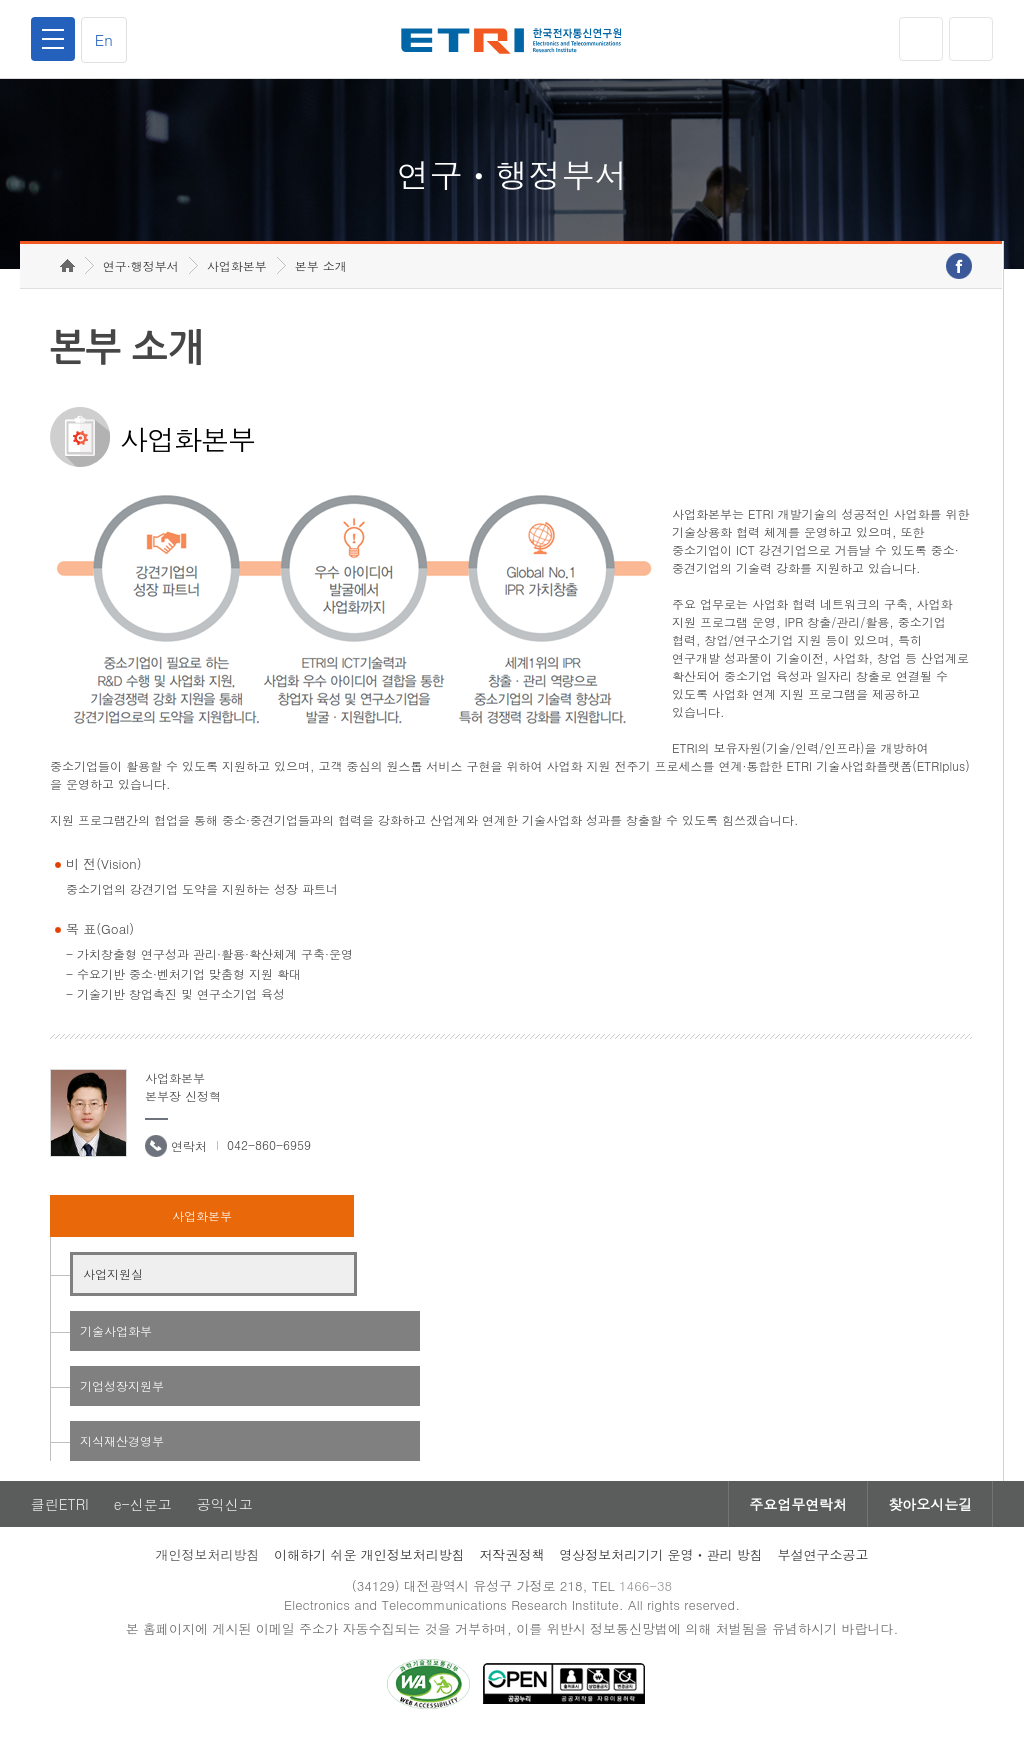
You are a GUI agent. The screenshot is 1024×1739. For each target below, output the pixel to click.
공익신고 (225, 1504)
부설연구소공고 (823, 1554)
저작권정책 (511, 1554)
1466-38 (645, 1585)
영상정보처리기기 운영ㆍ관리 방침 (661, 1554)
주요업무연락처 (798, 1504)
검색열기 (971, 39)
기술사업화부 (116, 1330)
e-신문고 (143, 1504)
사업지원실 (113, 1273)
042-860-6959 (269, 1144)
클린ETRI (60, 1504)
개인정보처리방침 (207, 1554)
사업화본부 (237, 265)
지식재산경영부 (122, 1440)
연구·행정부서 (141, 265)
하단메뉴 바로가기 (0, 0)
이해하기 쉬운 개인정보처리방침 (369, 1554)
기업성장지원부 (122, 1385)
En (104, 39)
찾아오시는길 (930, 1504)
